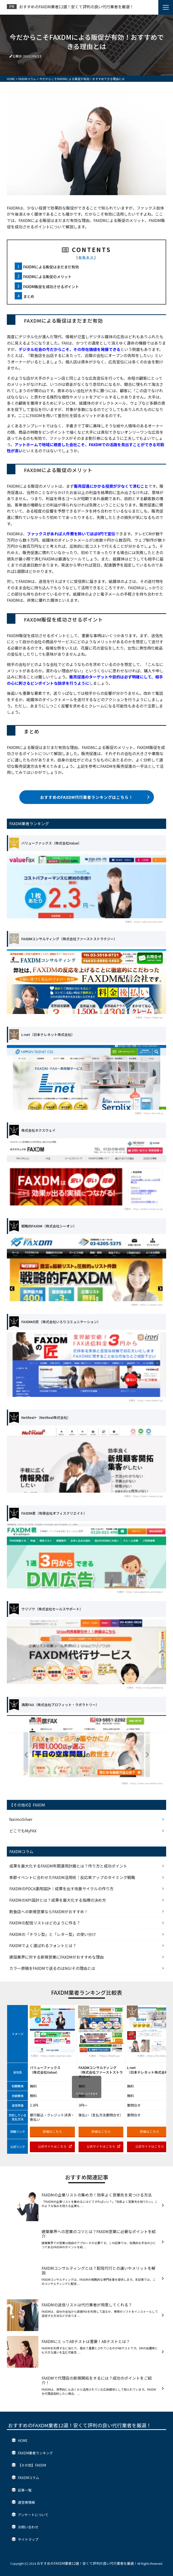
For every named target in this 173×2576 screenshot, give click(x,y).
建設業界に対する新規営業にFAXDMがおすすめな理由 (56, 1957)
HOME (23, 2440)
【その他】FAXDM (32, 2465)
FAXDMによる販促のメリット (47, 276)
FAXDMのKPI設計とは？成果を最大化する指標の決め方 (57, 1900)
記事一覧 (25, 2490)
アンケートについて (33, 2514)
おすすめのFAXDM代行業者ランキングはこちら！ (95, 797)
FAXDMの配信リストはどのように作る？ (44, 1923)
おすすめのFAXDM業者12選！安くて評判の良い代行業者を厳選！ (79, 2425)
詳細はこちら (52, 2131)
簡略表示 (86, 257)
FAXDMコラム (28, 2477)
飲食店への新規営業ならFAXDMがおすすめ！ (48, 1911)
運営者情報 (26, 2502)
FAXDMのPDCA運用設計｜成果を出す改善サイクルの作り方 (61, 1888)
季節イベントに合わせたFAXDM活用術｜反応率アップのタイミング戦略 (72, 1877)
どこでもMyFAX (22, 1831)
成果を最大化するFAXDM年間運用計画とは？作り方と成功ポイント (68, 1866)
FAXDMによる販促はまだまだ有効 (51, 266)
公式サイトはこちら (55, 2146)
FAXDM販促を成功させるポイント (51, 286)
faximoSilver (20, 1819)
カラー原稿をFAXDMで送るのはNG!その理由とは (52, 1968)
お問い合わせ (28, 2526)
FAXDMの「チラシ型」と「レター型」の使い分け (52, 1934)
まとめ (28, 296)
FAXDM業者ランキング (35, 2452)
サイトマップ (28, 2539)
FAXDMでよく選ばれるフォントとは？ (42, 1945)
